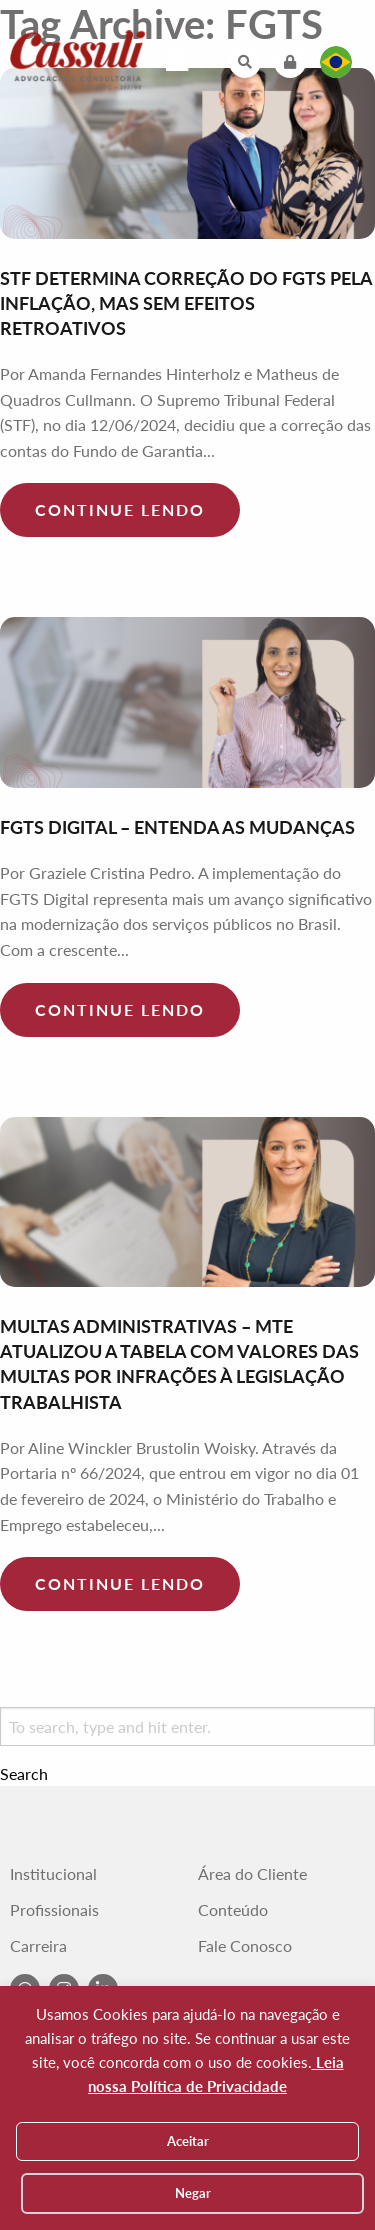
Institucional (53, 1874)
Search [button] (24, 1774)
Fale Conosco (245, 1946)
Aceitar (188, 2141)
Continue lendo (120, 509)
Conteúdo (233, 1910)
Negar (193, 2193)
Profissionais (54, 1910)
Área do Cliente (252, 1874)
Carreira (38, 1946)
